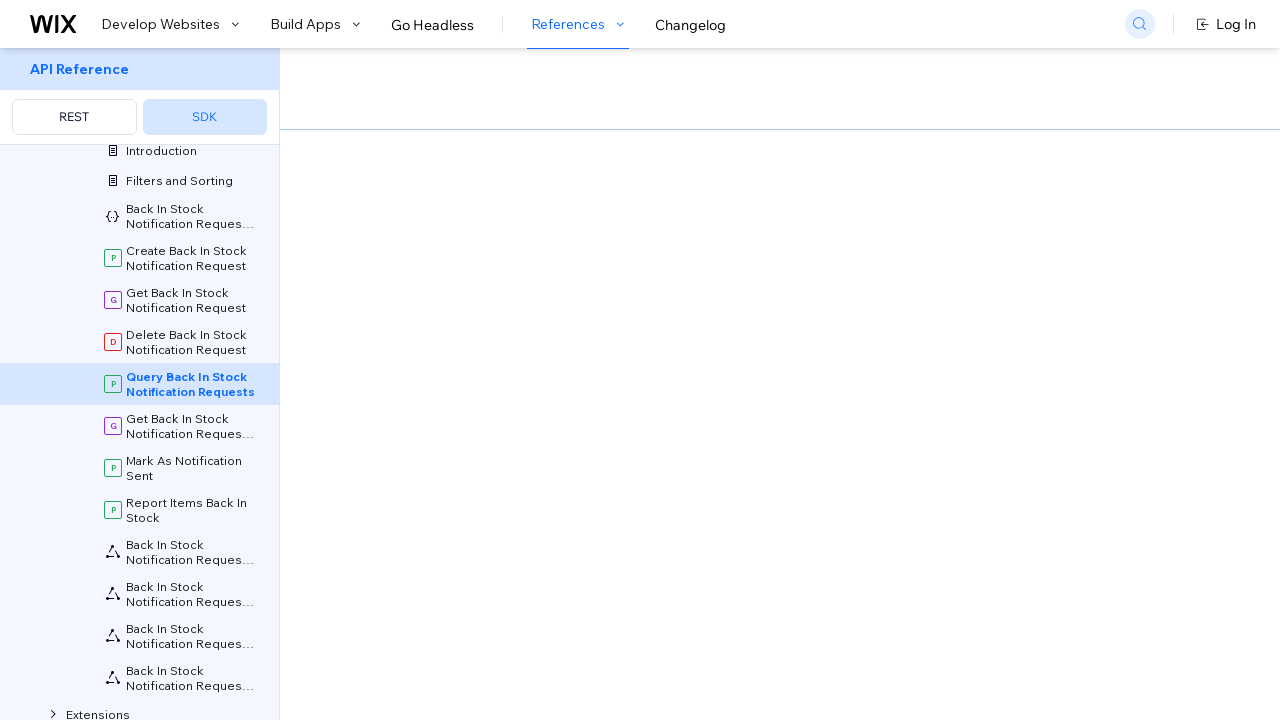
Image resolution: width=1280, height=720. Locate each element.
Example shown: (938, 214)
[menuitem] (139, 96)
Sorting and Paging (482, 459)
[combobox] (1053, 244)
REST (74, 116)
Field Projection (652, 459)
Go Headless (432, 25)
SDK (204, 116)
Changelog (690, 25)
